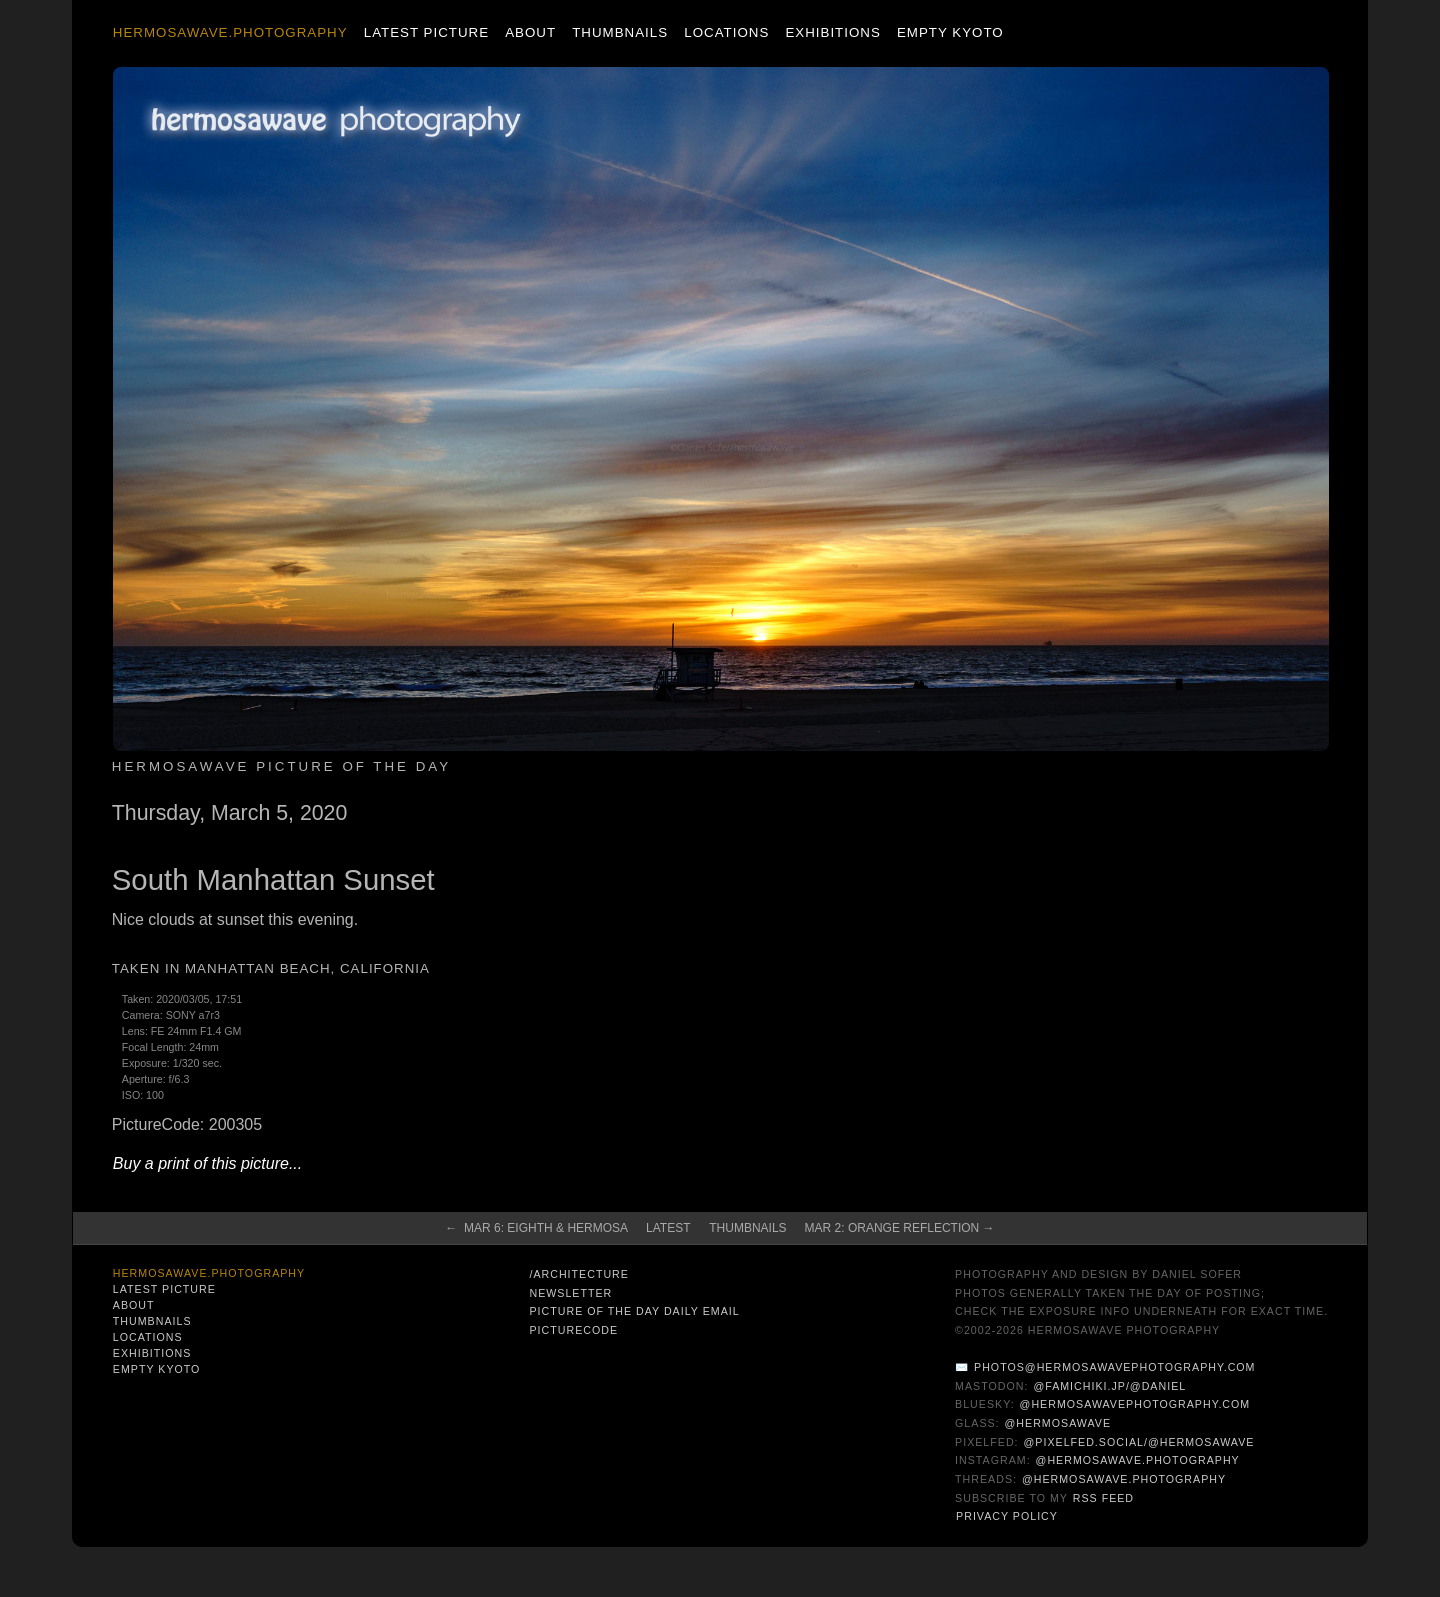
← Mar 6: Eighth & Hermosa (536, 1228)
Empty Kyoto (950, 32)
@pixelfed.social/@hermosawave (1139, 1442)
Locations (726, 32)
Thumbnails (620, 32)
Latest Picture (426, 32)
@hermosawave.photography (1138, 1460)
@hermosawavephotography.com (1135, 1404)
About (530, 32)
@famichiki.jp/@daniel (1109, 1386)
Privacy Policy (1007, 1516)
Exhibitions (832, 32)
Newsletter (570, 1293)
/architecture (578, 1274)
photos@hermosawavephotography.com (1114, 1367)
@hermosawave (1058, 1423)
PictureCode (573, 1330)
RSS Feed (1103, 1498)
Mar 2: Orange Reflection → (900, 1228)
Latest (668, 1228)
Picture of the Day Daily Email (634, 1311)
